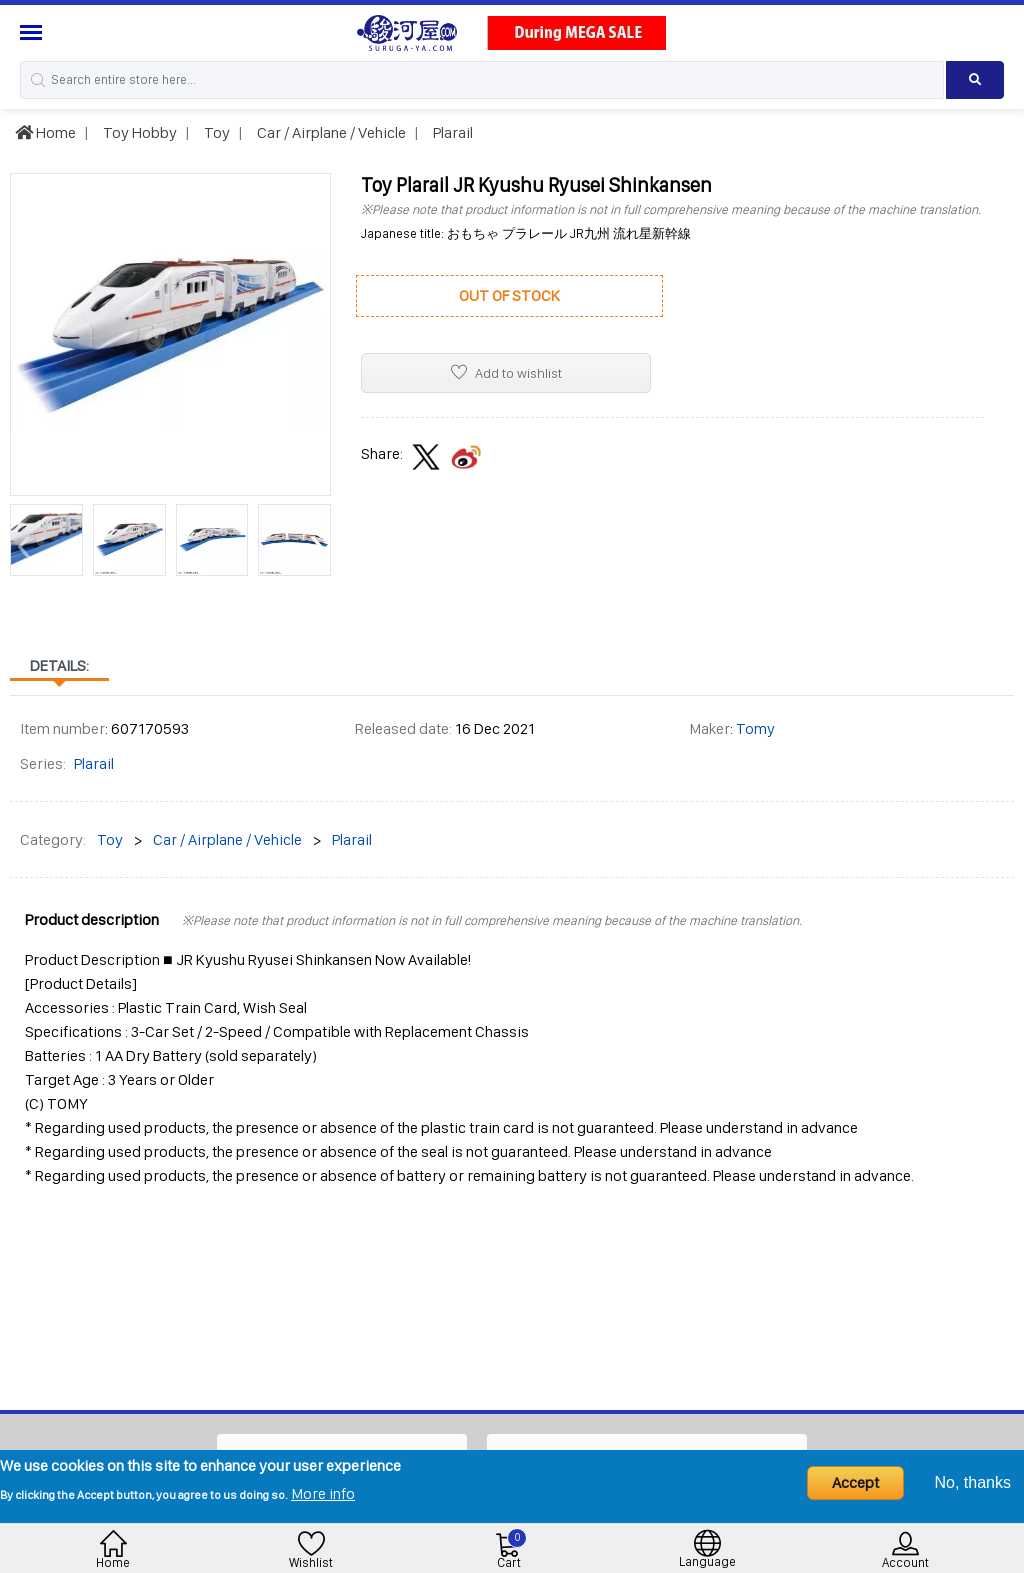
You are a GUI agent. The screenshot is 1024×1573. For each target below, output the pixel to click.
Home (45, 132)
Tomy (755, 728)
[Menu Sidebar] (33, 32)
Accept (855, 1482)
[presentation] (24, 544)
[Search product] (975, 80)
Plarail (451, 132)
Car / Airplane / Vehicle (330, 132)
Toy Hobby (138, 132)
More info (323, 1493)
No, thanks (973, 1482)
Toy (215, 132)
